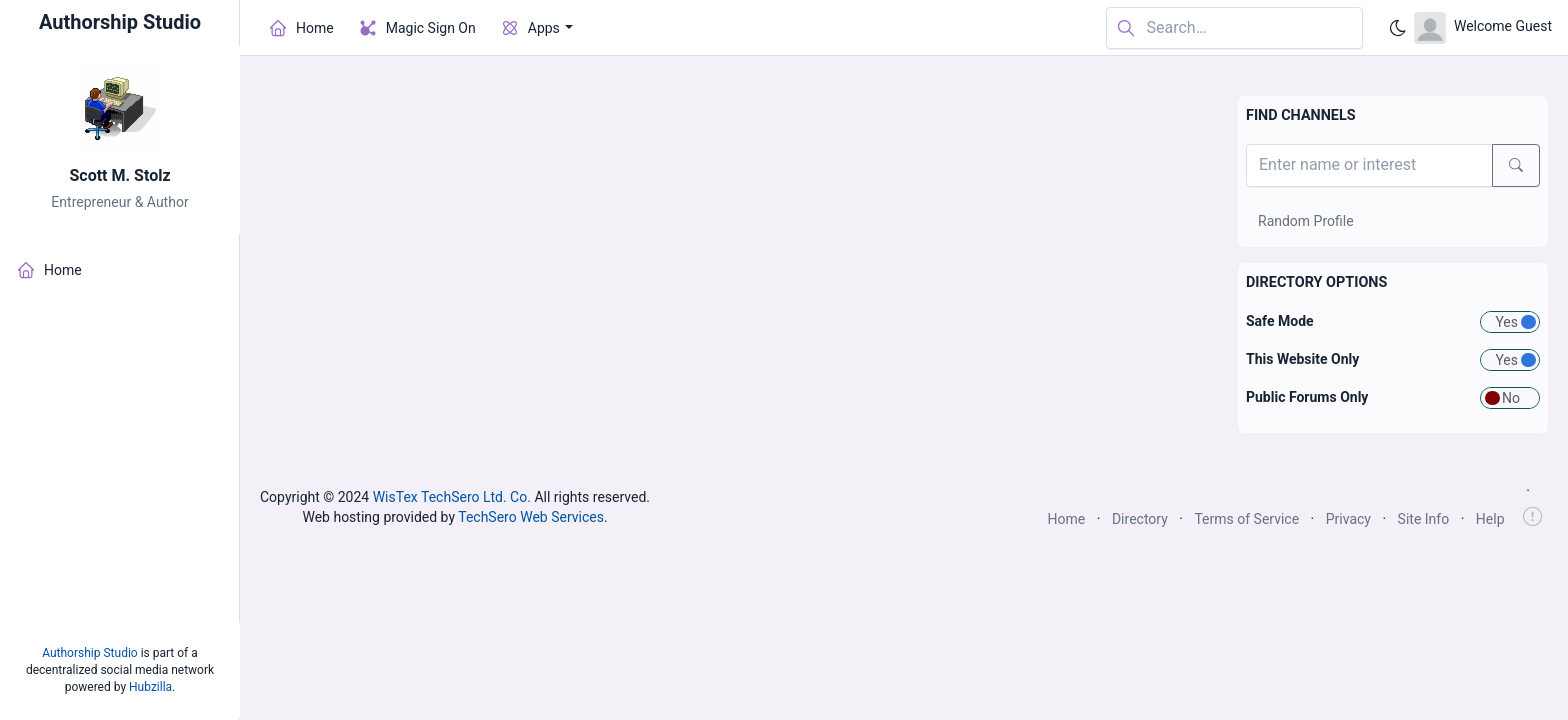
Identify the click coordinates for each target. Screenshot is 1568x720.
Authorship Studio (89, 653)
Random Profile (1306, 221)
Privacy (1348, 519)
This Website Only (1302, 359)
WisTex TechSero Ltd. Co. (452, 497)
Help (1490, 519)
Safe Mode (1280, 321)
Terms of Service (1246, 519)
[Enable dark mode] (1398, 28)
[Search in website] (1234, 28)
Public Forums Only (1307, 397)
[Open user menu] (1483, 28)
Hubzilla (150, 687)
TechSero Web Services (531, 517)
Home (1067, 519)
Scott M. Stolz (119, 175)
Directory (1140, 519)
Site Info (1424, 519)
